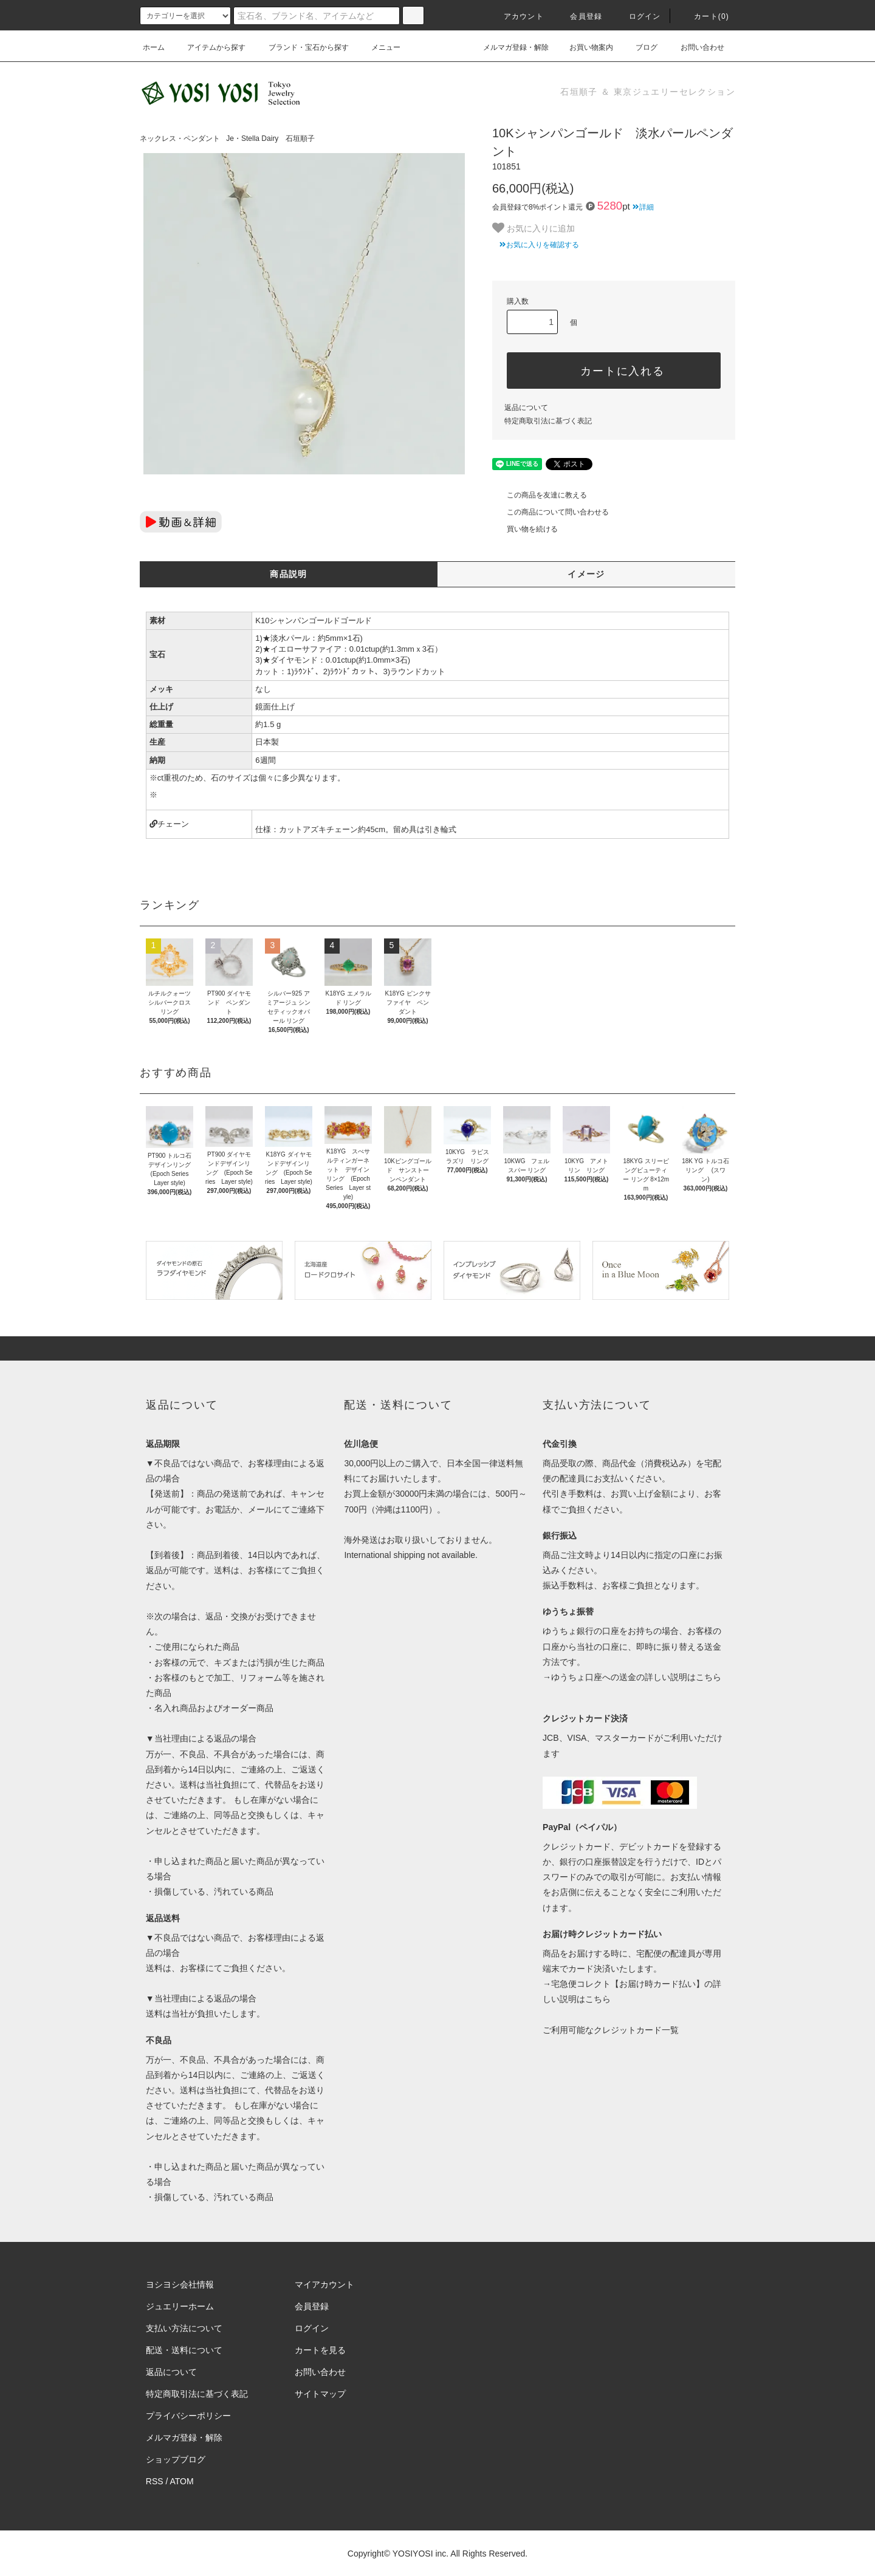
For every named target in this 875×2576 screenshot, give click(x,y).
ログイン (637, 16)
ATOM (182, 2481)
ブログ (639, 47)
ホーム (154, 47)
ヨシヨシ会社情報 (180, 2284)
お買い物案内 (584, 47)
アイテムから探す (209, 47)
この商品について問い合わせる (550, 512)
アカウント (516, 16)
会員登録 (578, 16)
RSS (154, 2481)
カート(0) (704, 16)
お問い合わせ (695, 47)
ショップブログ (175, 2459)
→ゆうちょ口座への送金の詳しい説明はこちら (632, 1677)
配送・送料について (184, 2350)
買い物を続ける (525, 529)
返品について (526, 407)
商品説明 (288, 574)
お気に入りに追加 (533, 228)
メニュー (378, 47)
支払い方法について (184, 2328)
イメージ (586, 574)
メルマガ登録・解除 (508, 47)
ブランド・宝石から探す (301, 47)
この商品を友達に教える (539, 495)
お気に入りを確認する (535, 245)
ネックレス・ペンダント (180, 138)
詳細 (643, 207)
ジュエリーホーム (180, 2306)
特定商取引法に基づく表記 (548, 421)
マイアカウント (324, 2284)
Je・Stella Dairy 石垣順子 (270, 138)
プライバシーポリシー (188, 2416)
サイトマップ (320, 2394)
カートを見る (320, 2350)
